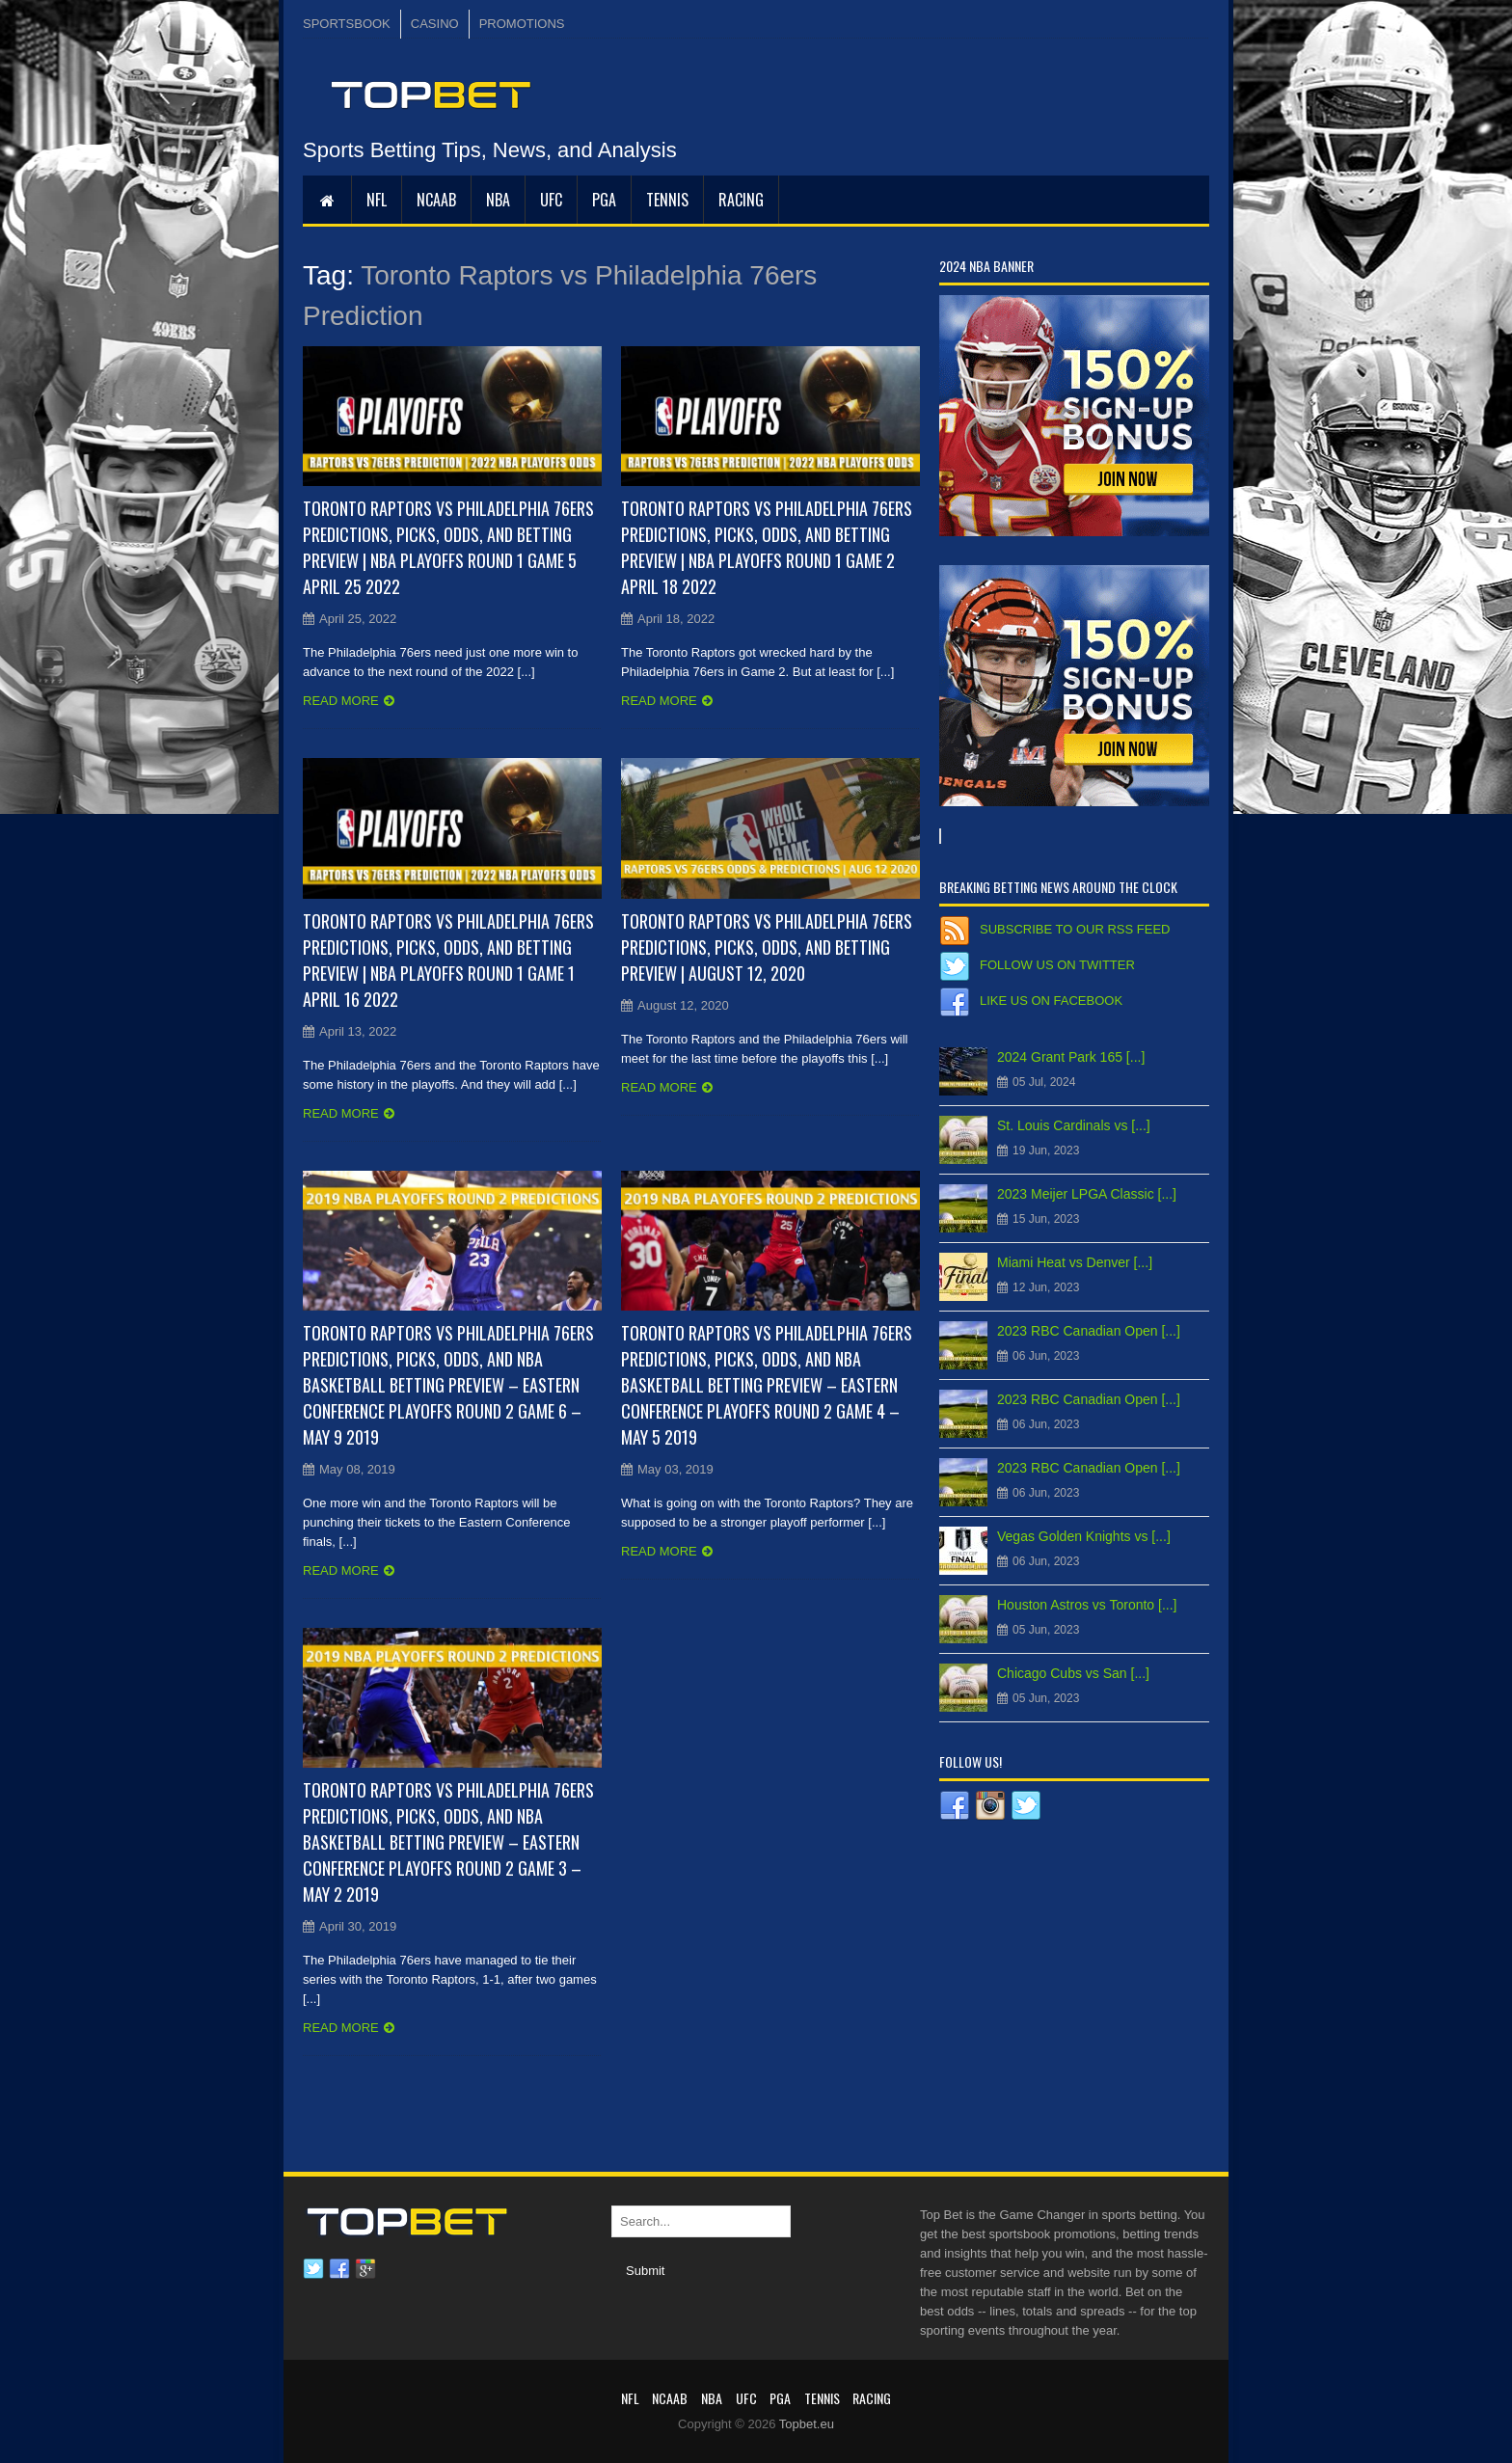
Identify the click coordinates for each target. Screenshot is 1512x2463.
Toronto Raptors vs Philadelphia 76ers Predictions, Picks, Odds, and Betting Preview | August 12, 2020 (766, 947)
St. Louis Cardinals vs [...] (1073, 1125)
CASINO (435, 23)
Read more (341, 700)
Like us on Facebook (1051, 1000)
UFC (551, 199)
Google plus (365, 2269)
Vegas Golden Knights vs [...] (1084, 1536)
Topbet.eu (806, 2424)
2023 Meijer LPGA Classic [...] (1086, 1194)
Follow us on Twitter (1057, 965)
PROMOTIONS (522, 23)
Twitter (313, 2269)
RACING (741, 199)
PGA (604, 199)
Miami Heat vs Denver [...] (1074, 1262)
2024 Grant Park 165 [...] (1071, 1057)
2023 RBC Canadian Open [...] (1088, 1331)
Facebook (339, 2269)
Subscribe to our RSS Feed (1075, 929)
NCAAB (436, 199)
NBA (498, 199)
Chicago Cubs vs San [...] (1073, 1673)
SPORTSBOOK (347, 23)
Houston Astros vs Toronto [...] (1087, 1604)
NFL (376, 199)
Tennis (667, 199)
